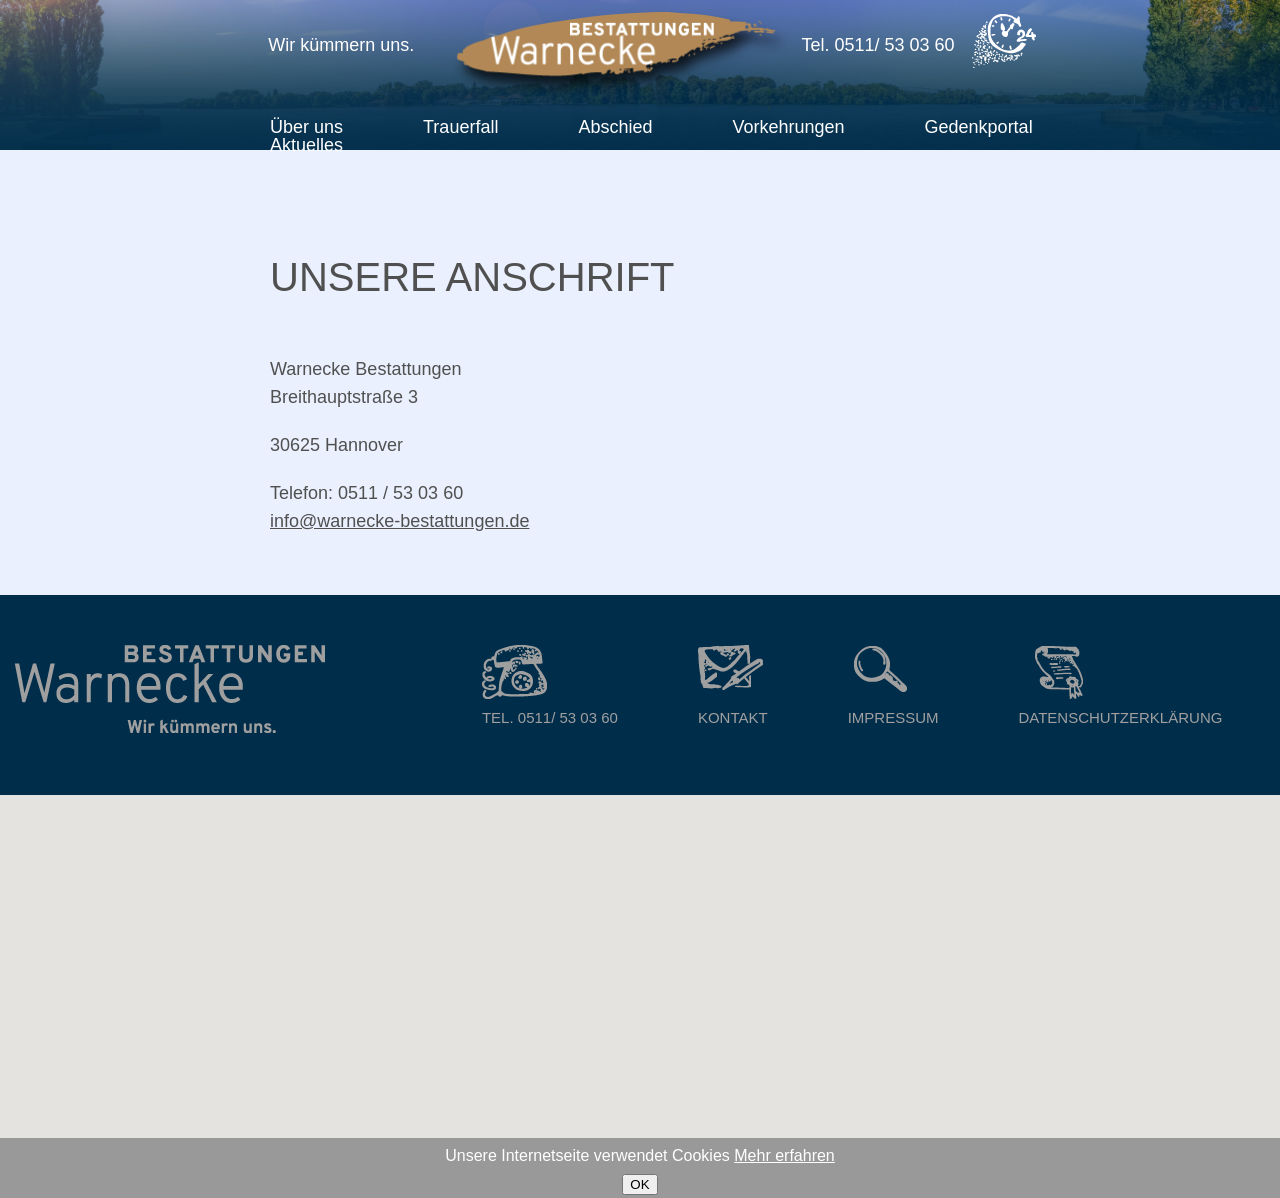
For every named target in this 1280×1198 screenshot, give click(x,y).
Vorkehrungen (788, 127)
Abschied (615, 127)
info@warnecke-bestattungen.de (399, 521)
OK (639, 1184)
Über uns (306, 127)
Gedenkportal (979, 127)
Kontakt (733, 685)
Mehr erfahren (784, 1155)
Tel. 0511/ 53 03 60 (550, 685)
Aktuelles (306, 145)
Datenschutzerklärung (1120, 685)
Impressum (893, 685)
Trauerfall (460, 127)
